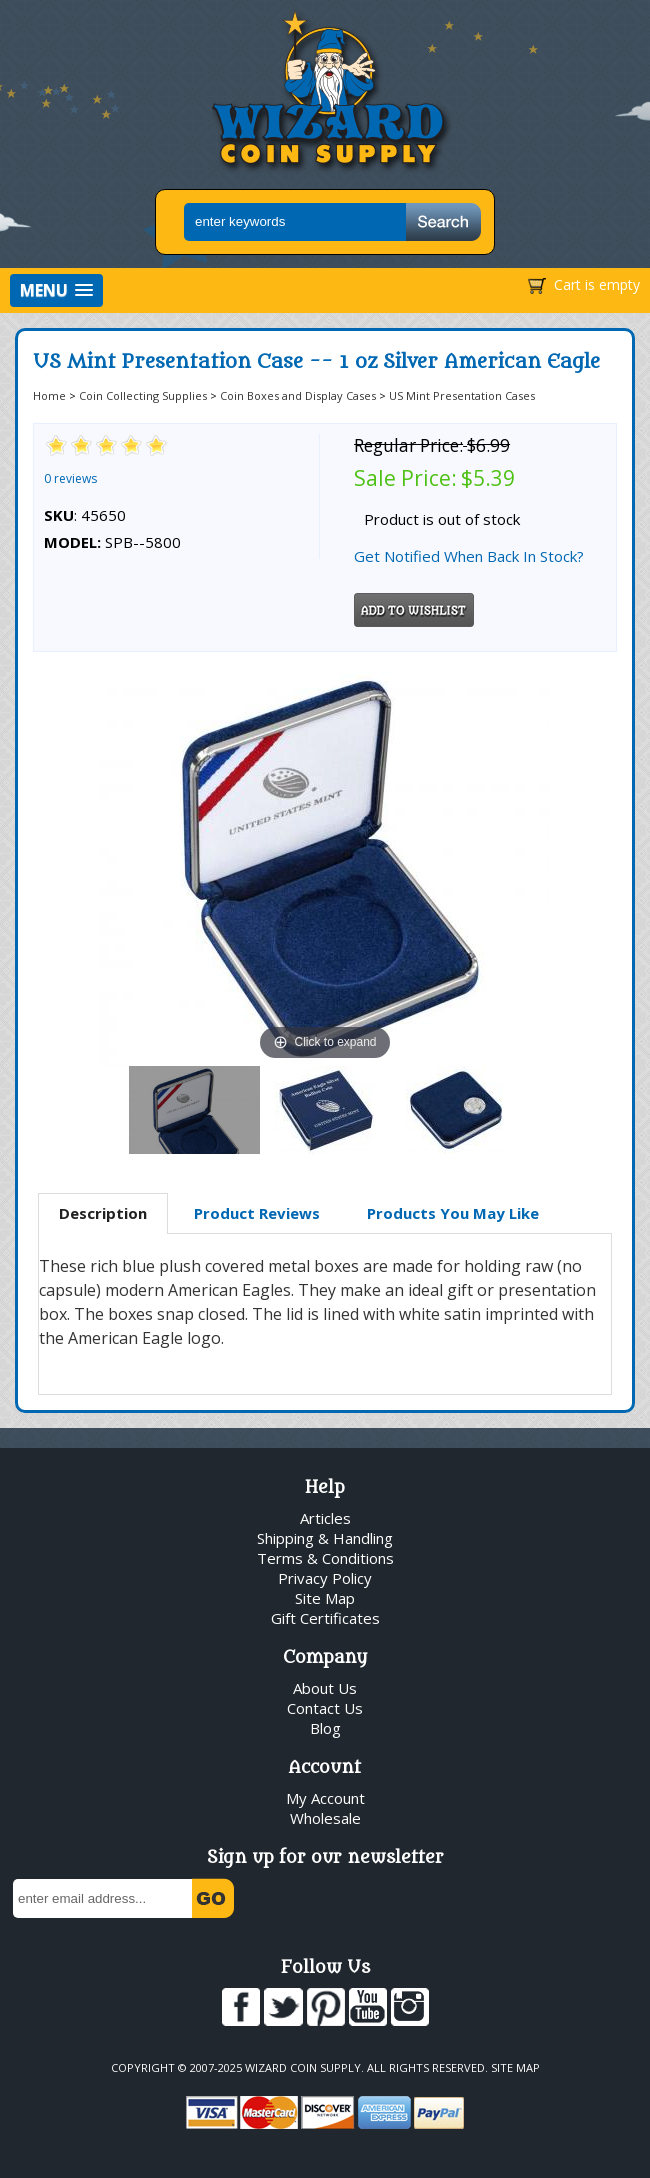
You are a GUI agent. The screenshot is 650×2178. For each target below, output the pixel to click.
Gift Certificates (325, 1618)
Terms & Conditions (325, 1558)
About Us (325, 1688)
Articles (325, 1518)
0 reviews (70, 478)
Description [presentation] (103, 1213)
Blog (325, 1728)
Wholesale (325, 1818)
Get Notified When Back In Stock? (469, 556)
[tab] (103, 1214)
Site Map (325, 1598)
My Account (325, 1798)
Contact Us (325, 1708)
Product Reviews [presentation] (257, 1213)
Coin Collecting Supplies (143, 395)
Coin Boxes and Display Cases (298, 395)
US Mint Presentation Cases (462, 395)
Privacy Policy (325, 1578)
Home (49, 395)
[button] (56, 290)
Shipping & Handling (325, 1538)
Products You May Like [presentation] (453, 1213)
